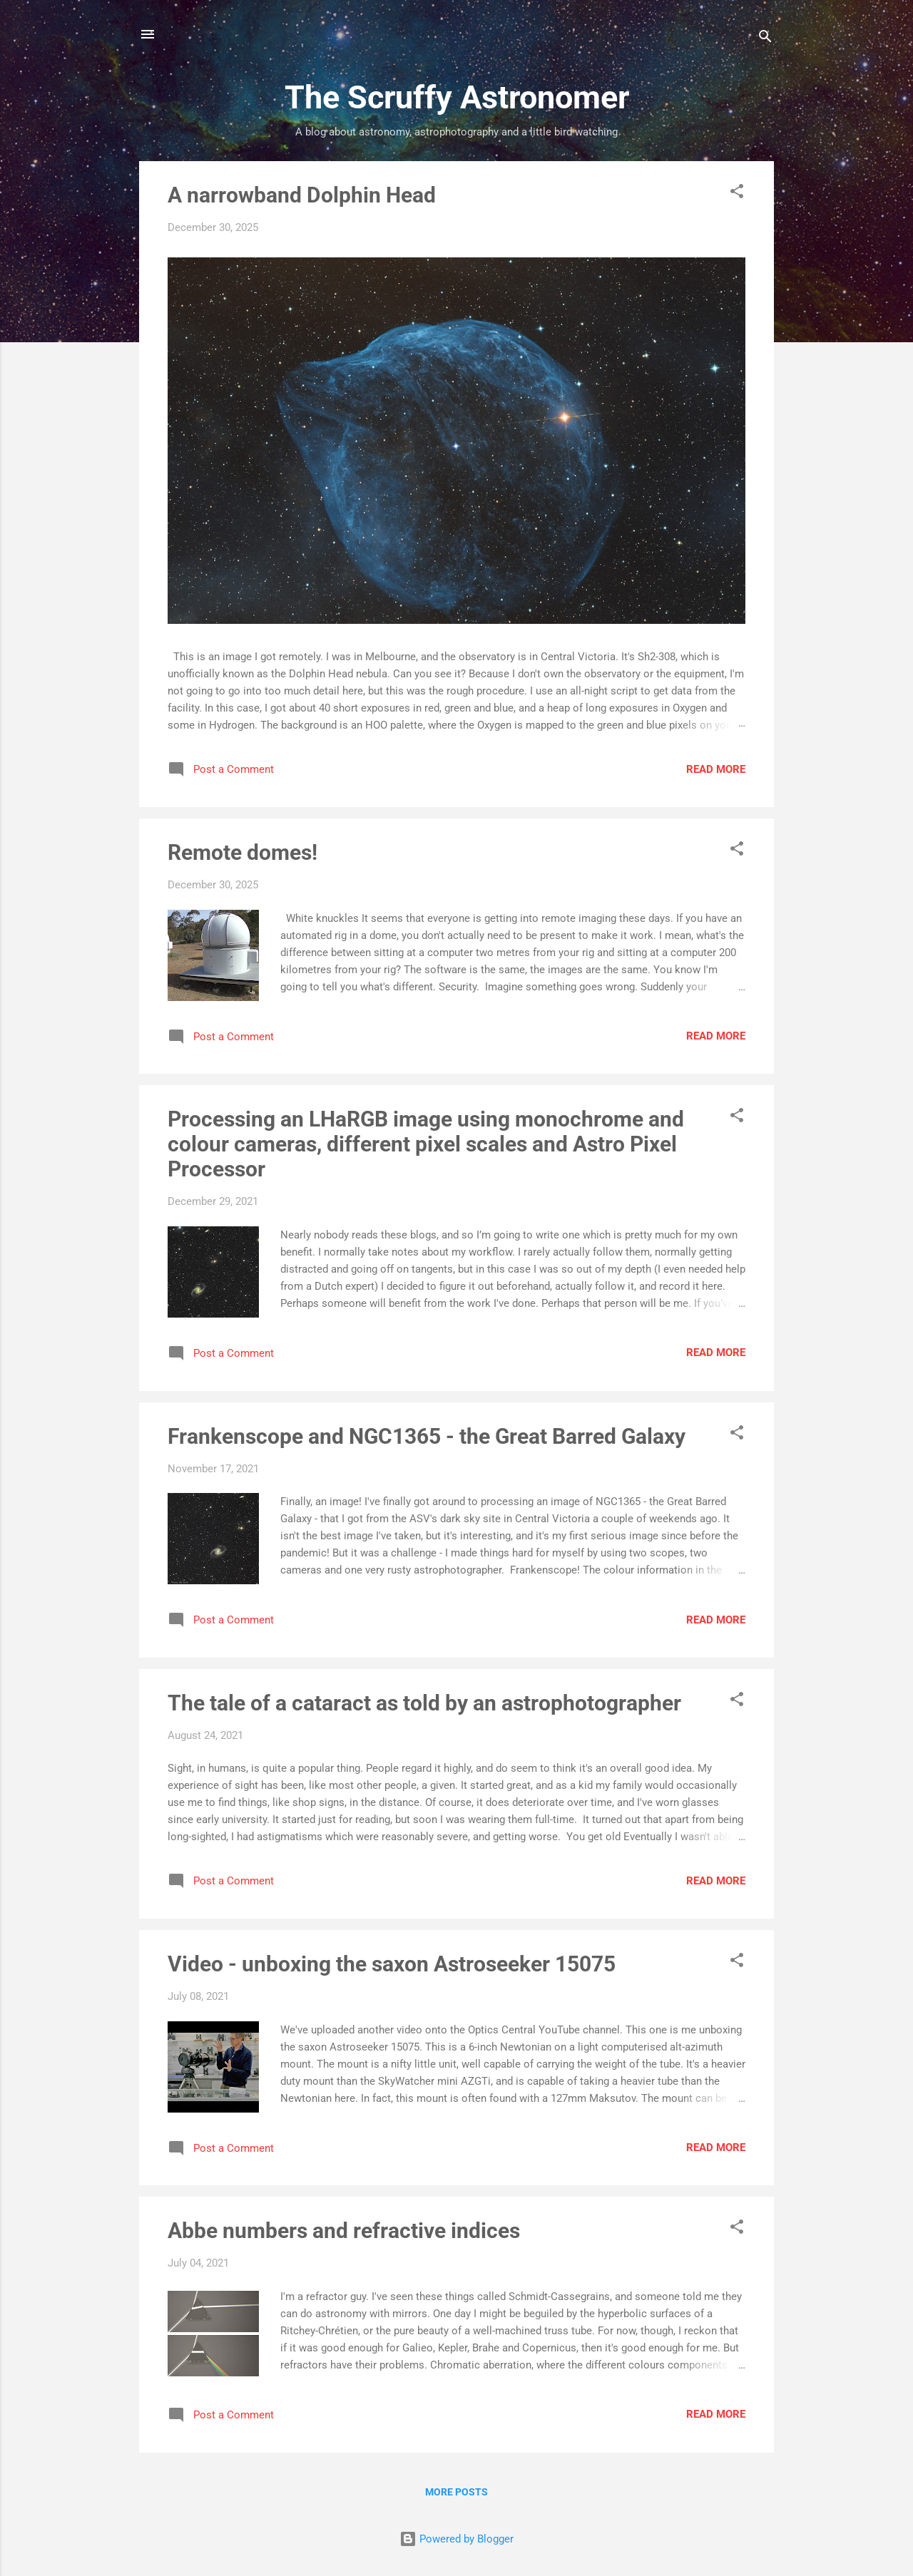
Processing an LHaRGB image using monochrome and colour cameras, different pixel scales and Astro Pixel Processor (426, 1144)
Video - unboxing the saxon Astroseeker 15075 (392, 1963)
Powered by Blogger (456, 2539)
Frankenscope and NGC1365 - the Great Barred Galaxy (426, 1436)
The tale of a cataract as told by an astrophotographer (424, 1702)
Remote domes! (242, 852)
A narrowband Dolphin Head (302, 195)
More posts (456, 2492)
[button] (736, 194)
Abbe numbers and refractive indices (344, 2230)
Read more (715, 769)
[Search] (765, 39)
